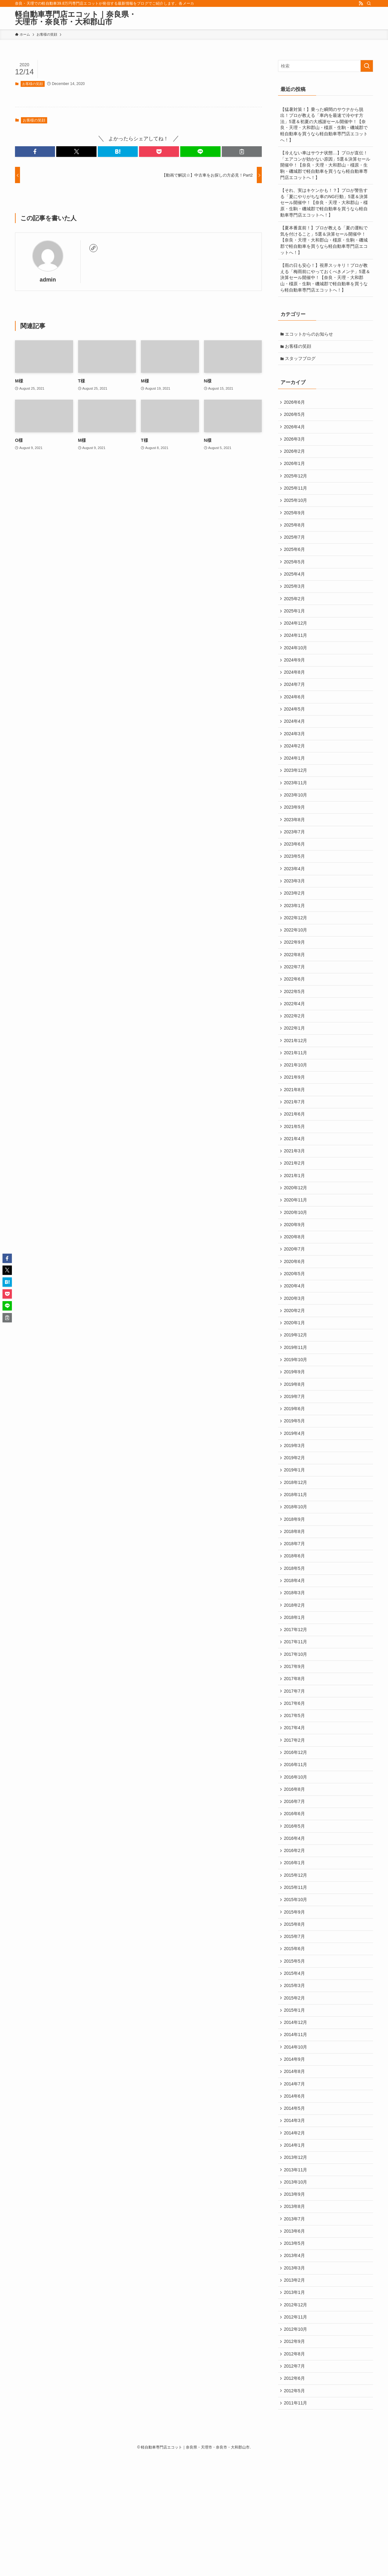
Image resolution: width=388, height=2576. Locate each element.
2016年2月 (295, 1938)
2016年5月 (295, 1912)
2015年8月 (295, 2016)
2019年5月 (295, 1483)
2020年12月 (296, 1236)
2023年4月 (295, 898)
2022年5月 (295, 1028)
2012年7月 (295, 2484)
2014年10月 (296, 2146)
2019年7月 (295, 1457)
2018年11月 (296, 1561)
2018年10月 (296, 1574)
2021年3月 (295, 1197)
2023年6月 (295, 872)
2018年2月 (295, 1678)
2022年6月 (295, 1015)
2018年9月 (295, 1587)
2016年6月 (295, 1899)
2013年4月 (295, 2367)
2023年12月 (296, 794)
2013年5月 (295, 2354)
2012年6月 (295, 2497)
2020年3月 (295, 1353)
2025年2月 (295, 612)
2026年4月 (295, 430)
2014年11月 (296, 2133)
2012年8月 (295, 2471)
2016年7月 (295, 1886)
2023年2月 (295, 924)
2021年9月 (295, 1119)
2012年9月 (295, 2458)
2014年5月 (295, 2211)
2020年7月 (295, 1301)
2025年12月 (296, 482)
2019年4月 (295, 1496)
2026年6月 (295, 404)
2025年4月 (295, 586)
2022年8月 (295, 989)
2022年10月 (296, 963)
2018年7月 (295, 1613)
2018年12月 (296, 1548)
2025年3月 (295, 599)
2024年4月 (295, 742)
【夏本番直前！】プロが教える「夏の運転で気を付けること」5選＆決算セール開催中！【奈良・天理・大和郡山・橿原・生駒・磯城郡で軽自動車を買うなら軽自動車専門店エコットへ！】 (324, 240)
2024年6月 (295, 716)
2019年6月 (295, 1470)
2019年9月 (295, 1431)
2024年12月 (296, 638)
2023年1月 (295, 937)
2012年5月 (295, 2510)
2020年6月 (295, 1314)
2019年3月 (295, 1509)
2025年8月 (295, 534)
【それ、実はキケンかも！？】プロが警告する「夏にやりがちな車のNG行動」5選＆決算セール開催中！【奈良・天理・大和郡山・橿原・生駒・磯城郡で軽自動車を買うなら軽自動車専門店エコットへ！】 (324, 202)
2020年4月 (295, 1340)
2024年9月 (295, 677)
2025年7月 (295, 547)
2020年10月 (296, 1262)
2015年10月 (296, 1990)
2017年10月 (296, 1730)
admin (48, 280)
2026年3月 (295, 443)
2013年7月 (295, 2328)
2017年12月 (296, 1704)
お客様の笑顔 (32, 84)
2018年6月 (295, 1626)
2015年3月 (295, 2081)
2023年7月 (295, 859)
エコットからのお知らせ (310, 334)
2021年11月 (296, 1093)
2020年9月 (295, 1275)
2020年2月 (295, 1366)
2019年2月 (295, 1522)
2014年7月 (295, 2185)
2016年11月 (296, 1847)
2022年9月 (295, 976)
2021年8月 (295, 1132)
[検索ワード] (325, 66)
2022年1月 (295, 1067)
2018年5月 (295, 1639)
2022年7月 (295, 1002)
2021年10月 (296, 1106)
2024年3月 (295, 755)
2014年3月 (295, 2224)
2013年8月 (295, 2315)
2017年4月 (295, 1808)
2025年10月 (296, 508)
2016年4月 (295, 1925)
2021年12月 (296, 1080)
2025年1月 (295, 625)
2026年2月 (295, 456)
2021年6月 (295, 1158)
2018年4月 (295, 1652)
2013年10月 (296, 2289)
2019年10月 (296, 1418)
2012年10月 (296, 2445)
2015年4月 (295, 2068)
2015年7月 (295, 2029)
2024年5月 (295, 729)
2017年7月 (295, 1769)
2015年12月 (296, 1964)
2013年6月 (295, 2341)
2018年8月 (295, 1600)
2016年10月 (296, 1860)
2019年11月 (296, 1405)
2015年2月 (295, 2094)
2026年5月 (295, 417)
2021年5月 (295, 1171)
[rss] (361, 3)
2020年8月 (295, 1288)
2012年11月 (296, 2432)
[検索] (369, 3)
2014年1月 (295, 2250)
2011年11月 (296, 2523)
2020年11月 (296, 1249)
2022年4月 (295, 1041)
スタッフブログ (301, 360)
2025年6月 (295, 560)
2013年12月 (296, 2263)
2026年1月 (295, 469)
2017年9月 (295, 1743)
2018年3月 (295, 1665)
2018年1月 (295, 1691)
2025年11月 (296, 495)
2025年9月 (295, 521)
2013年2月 (295, 2393)
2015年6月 (295, 2042)
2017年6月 (295, 1782)
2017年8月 (295, 1756)
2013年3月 (295, 2380)
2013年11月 (296, 2276)
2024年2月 (295, 768)
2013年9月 (295, 2302)
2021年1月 (295, 1223)
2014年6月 (295, 2198)
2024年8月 (295, 690)
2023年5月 (295, 885)
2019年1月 (295, 1535)
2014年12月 (296, 2120)
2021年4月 (295, 1184)
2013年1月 (295, 2406)
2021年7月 (295, 1145)
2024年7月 (295, 703)
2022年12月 (296, 950)
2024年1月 (295, 781)
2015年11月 (296, 1977)
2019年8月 (295, 1444)
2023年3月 (295, 911)
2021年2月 (295, 1210)
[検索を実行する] (367, 66)
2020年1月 (295, 1379)
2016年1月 (295, 1951)
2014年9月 (295, 2159)
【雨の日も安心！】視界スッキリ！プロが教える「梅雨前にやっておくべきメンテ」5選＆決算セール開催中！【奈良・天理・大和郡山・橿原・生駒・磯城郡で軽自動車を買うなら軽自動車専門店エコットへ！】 (325, 277)
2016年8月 (295, 1873)
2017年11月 (296, 1717)
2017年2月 (295, 1821)
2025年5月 (295, 573)
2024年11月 (296, 651)
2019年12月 (296, 1392)
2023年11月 (296, 807)
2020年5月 (295, 1327)
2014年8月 (295, 2172)
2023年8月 (295, 846)
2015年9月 (295, 2003)
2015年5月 (295, 2055)
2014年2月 (295, 2237)
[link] (93, 248)
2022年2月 (295, 1054)
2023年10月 (296, 820)
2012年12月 (296, 2419)
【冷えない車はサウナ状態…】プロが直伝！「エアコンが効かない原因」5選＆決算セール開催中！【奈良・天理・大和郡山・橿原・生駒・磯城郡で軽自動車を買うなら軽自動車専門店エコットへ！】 (325, 165)
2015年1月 (295, 2107)
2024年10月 (296, 664)
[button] (35, 151)
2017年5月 (295, 1795)
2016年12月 (296, 1834)
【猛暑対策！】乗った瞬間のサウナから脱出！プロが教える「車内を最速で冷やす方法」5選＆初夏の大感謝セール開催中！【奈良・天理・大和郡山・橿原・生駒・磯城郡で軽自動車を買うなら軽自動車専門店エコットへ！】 (324, 124)
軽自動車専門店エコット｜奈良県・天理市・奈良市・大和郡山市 (75, 18)
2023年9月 (295, 833)
